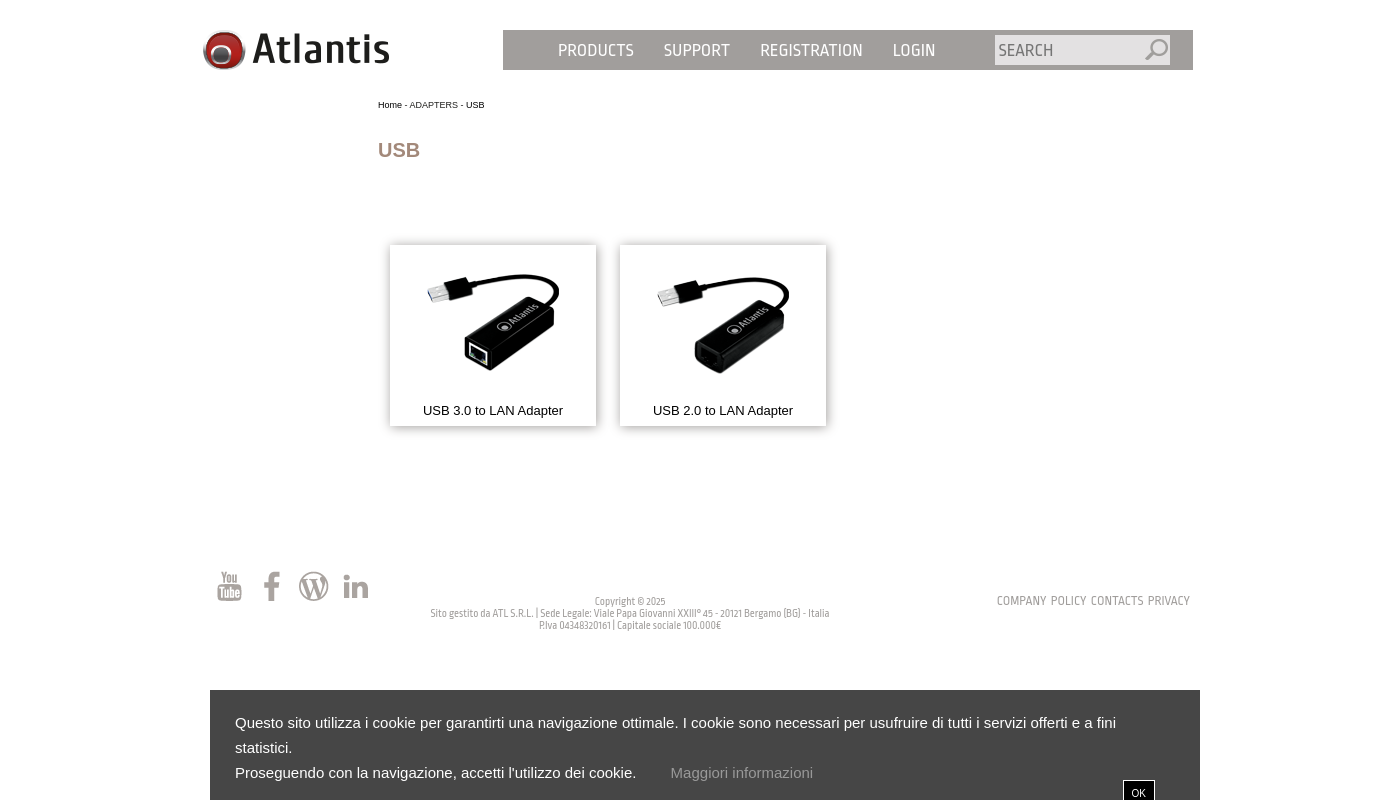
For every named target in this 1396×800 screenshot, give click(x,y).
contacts (1117, 601)
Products (596, 50)
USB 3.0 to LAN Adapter (493, 410)
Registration (811, 50)
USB (475, 105)
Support (697, 50)
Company (1022, 601)
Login (914, 50)
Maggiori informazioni (742, 772)
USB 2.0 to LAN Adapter (723, 410)
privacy (1169, 601)
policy (1069, 601)
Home (390, 105)
